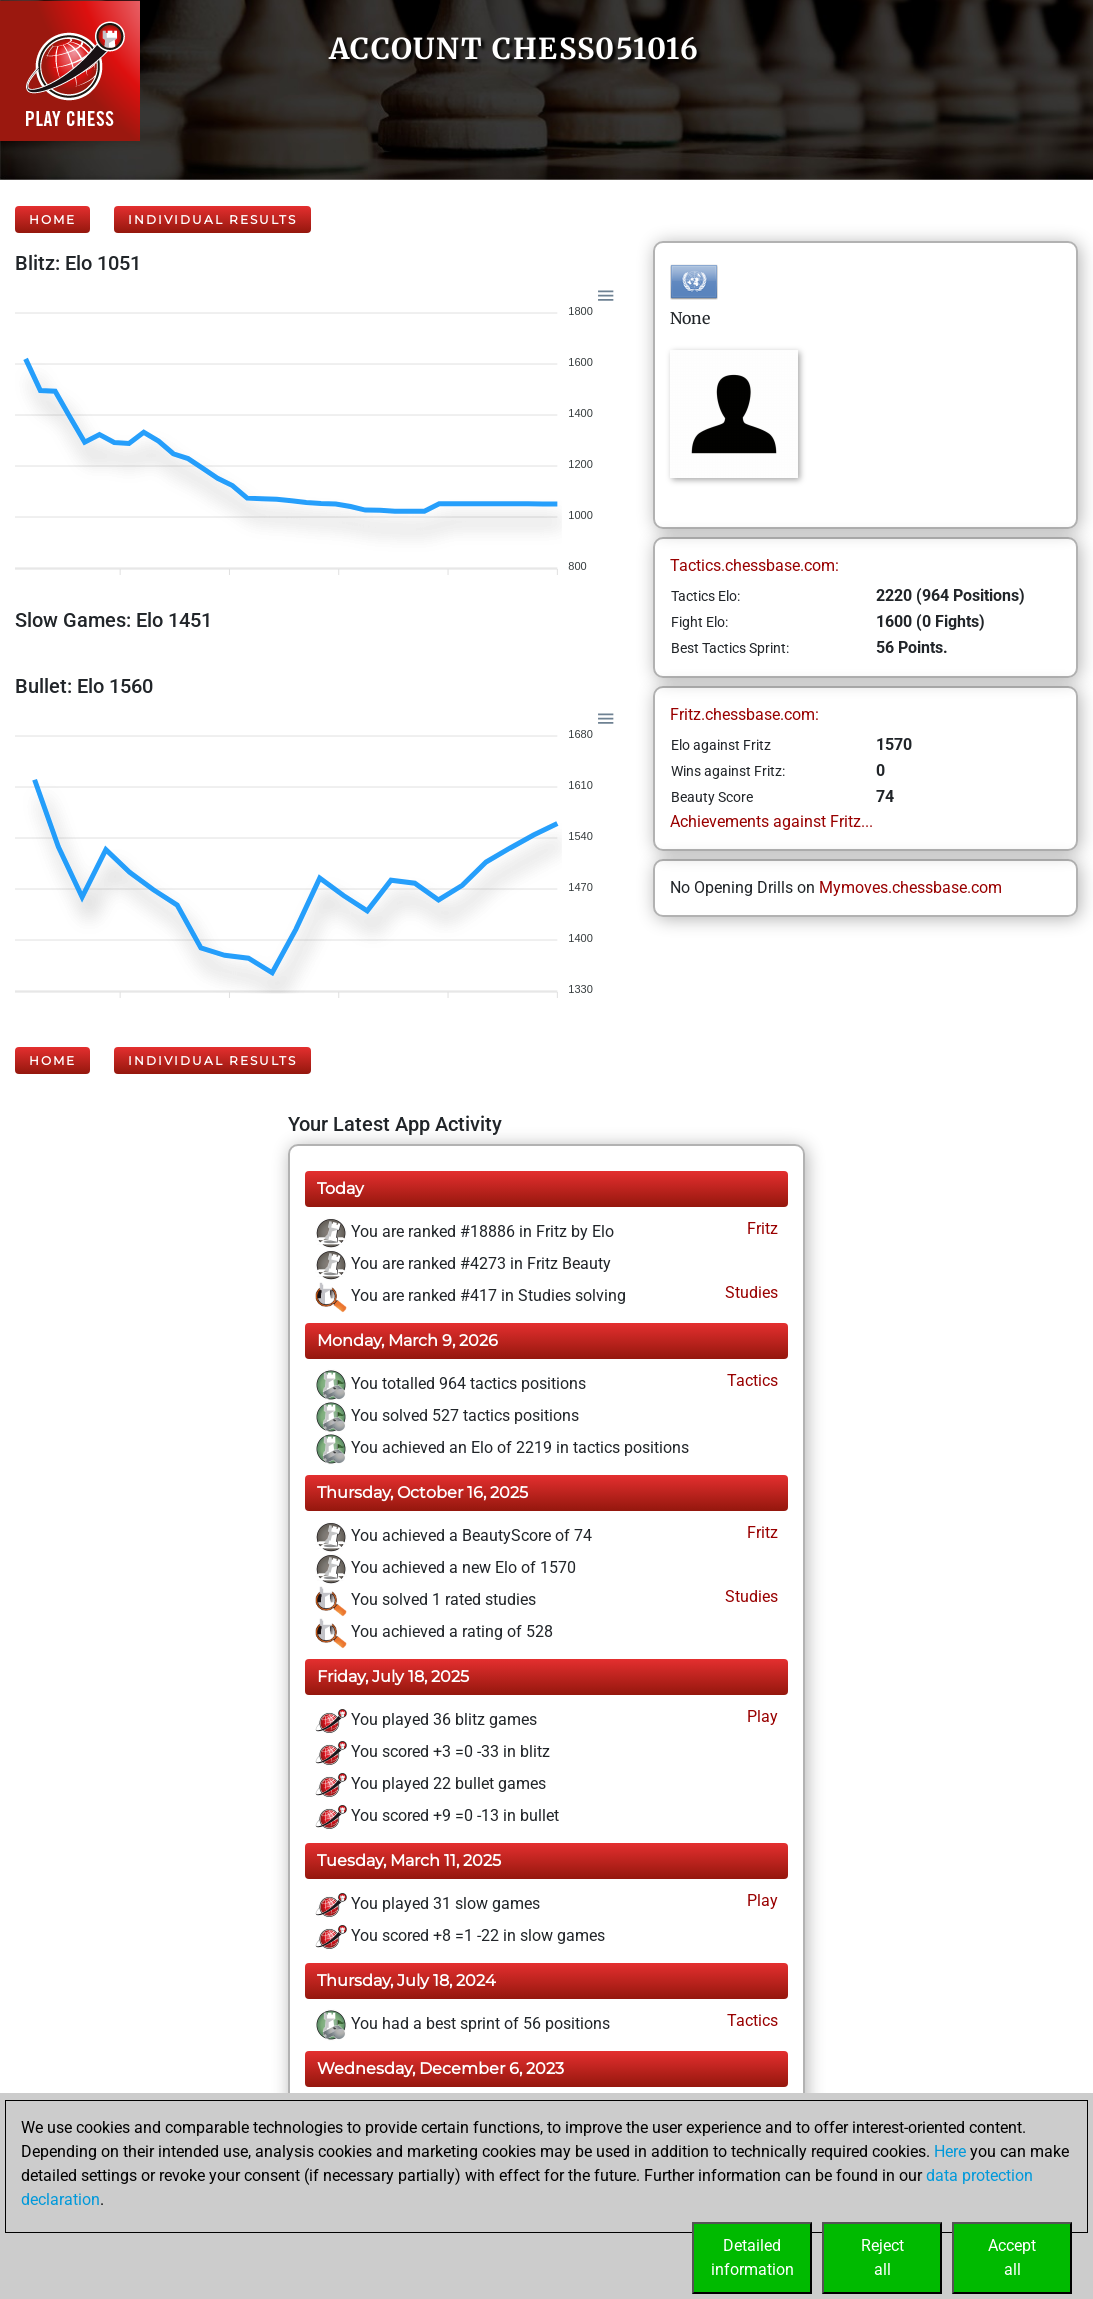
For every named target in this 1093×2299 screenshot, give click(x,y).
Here (950, 2151)
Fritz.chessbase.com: (744, 714)
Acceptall (1012, 2257)
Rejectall (882, 2257)
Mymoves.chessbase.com (910, 887)
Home (52, 219)
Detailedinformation (752, 2257)
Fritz (760, 1228)
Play (760, 1716)
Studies (749, 1292)
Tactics (750, 1380)
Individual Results (212, 219)
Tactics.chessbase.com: (754, 565)
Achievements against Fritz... (771, 821)
